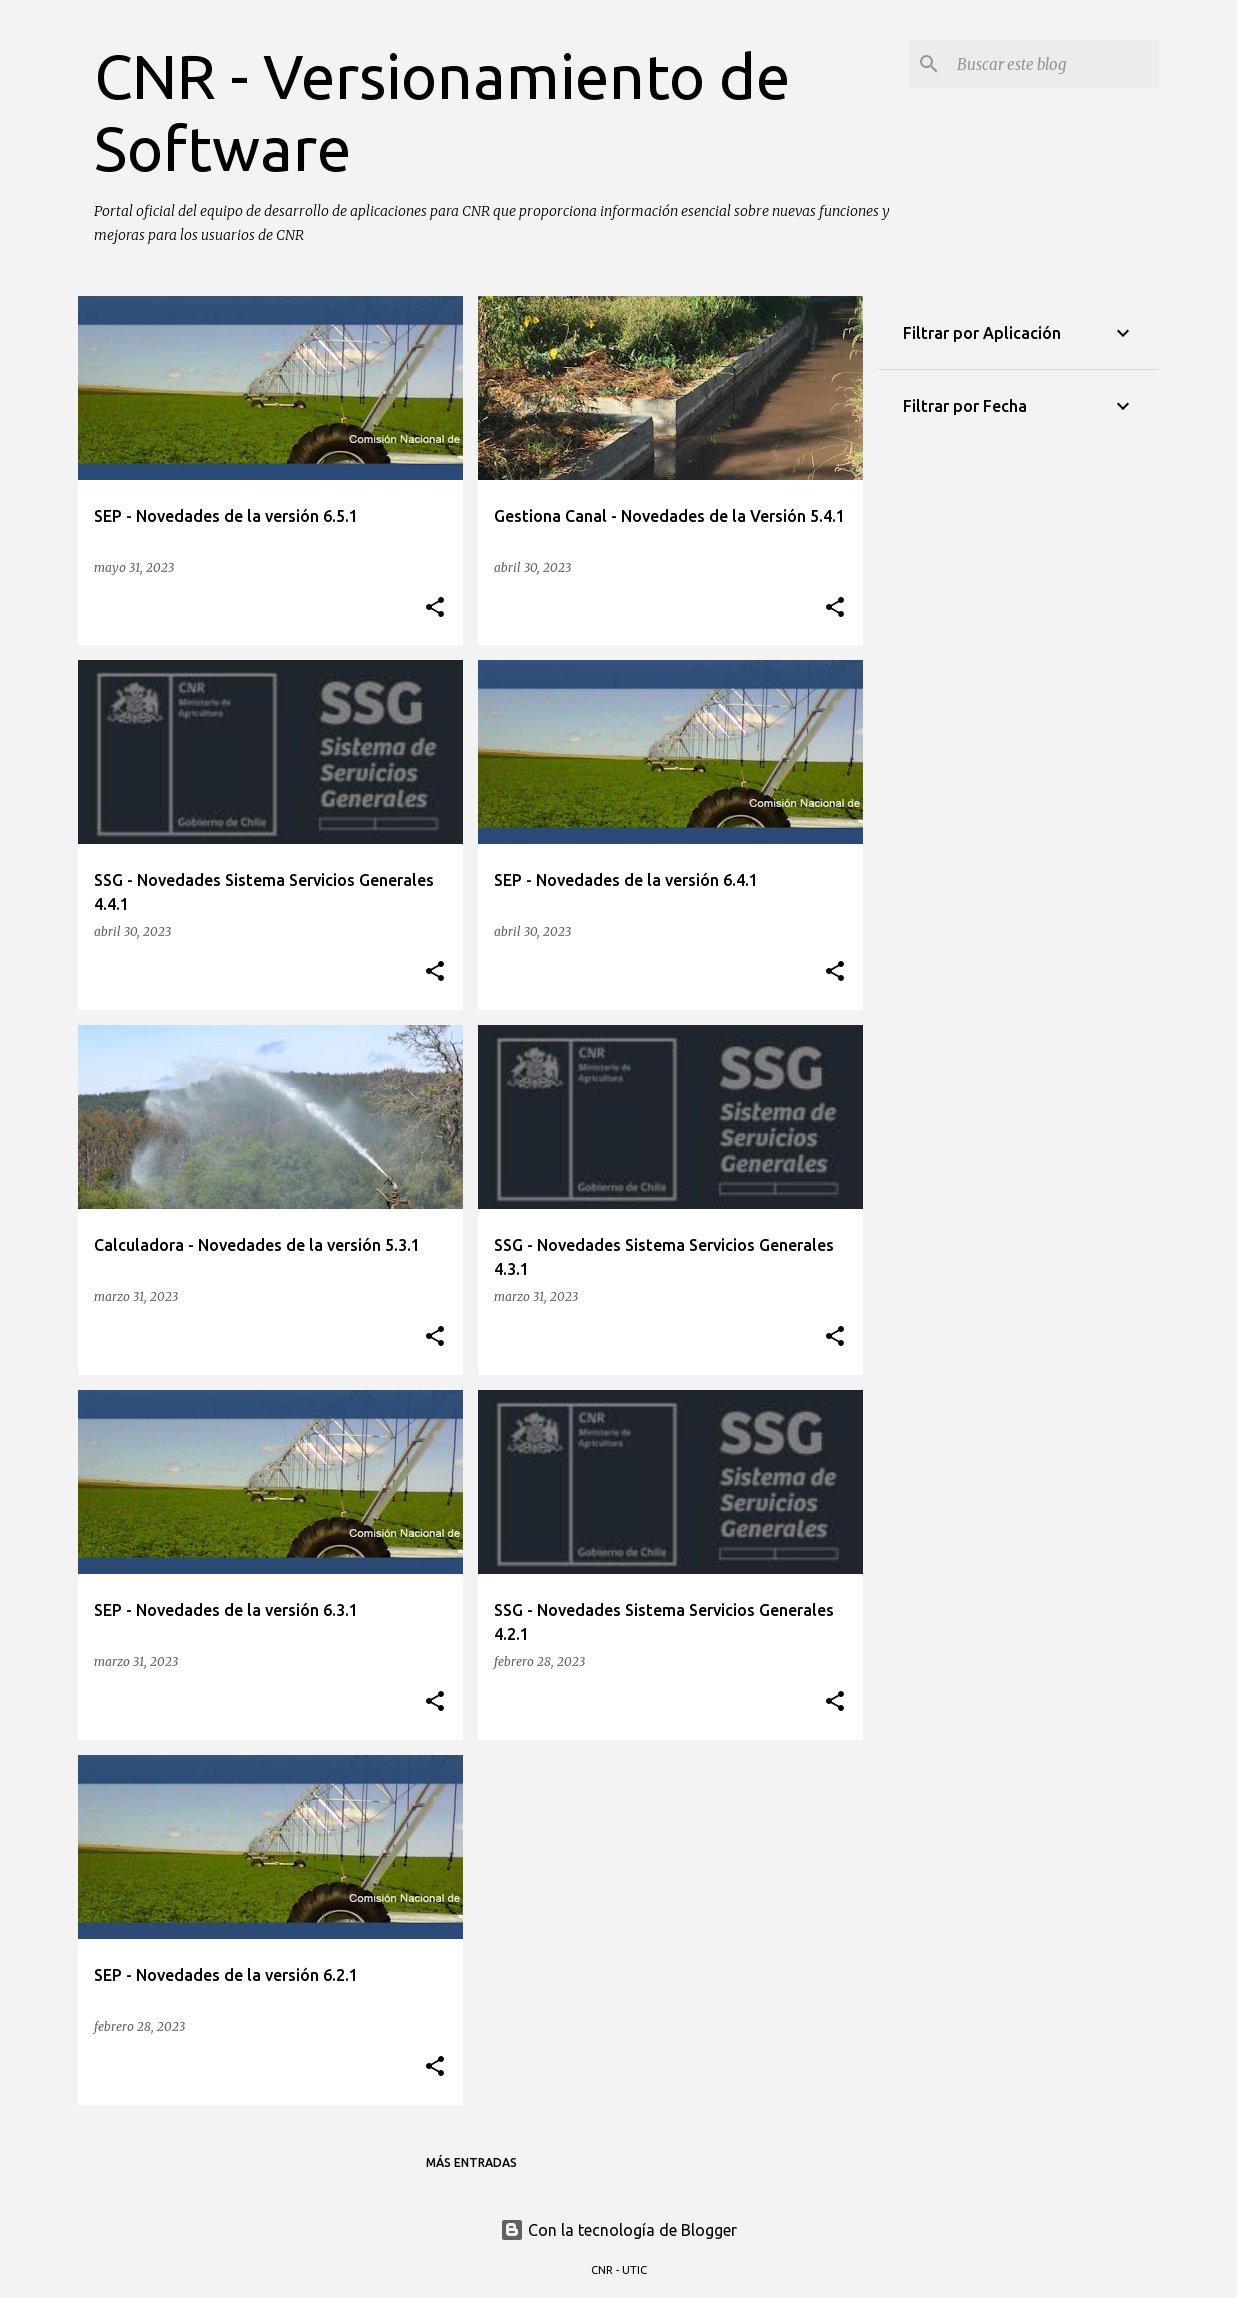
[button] (435, 608)
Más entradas (471, 2162)
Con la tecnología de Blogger (618, 2230)
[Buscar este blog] (1054, 64)
